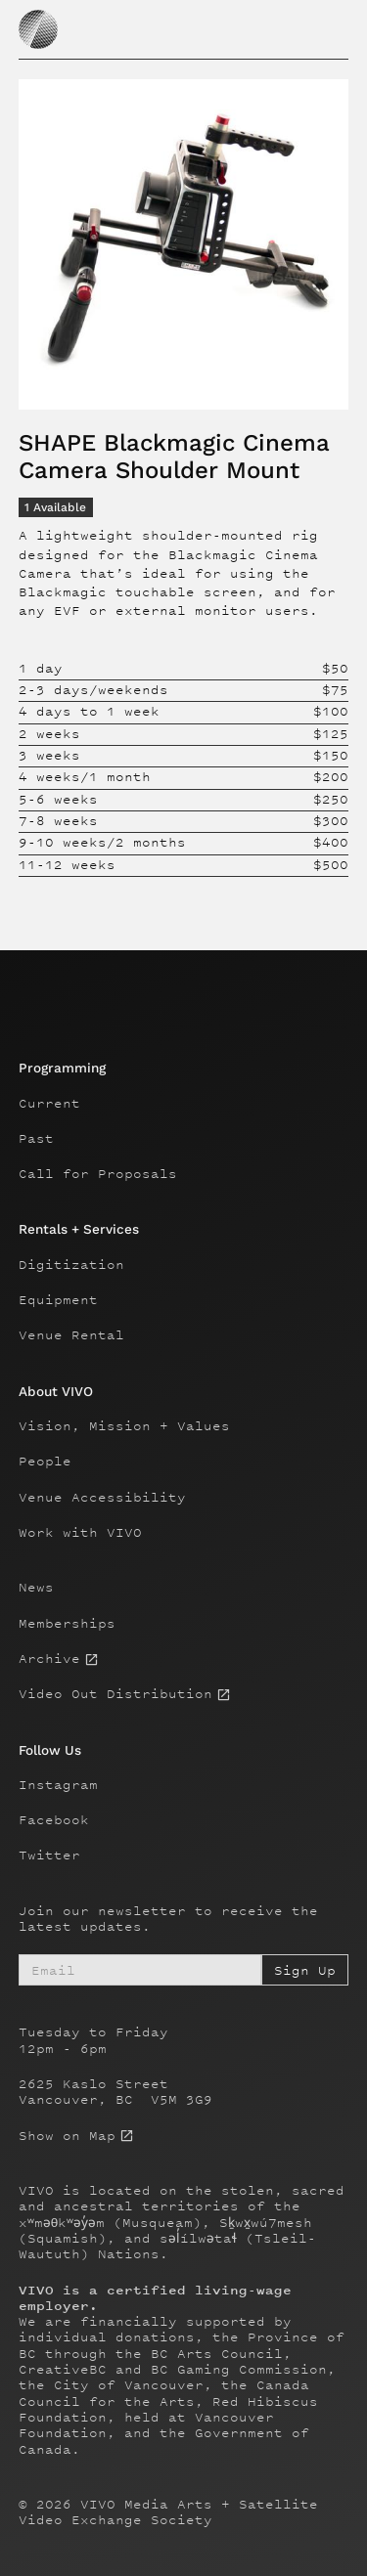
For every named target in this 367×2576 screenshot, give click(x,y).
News (36, 1587)
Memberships (67, 1624)
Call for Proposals (98, 1174)
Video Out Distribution (115, 1694)
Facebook (54, 1820)
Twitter (49, 1855)
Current (49, 1104)
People (45, 1461)
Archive (49, 1659)
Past (36, 1139)
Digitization (71, 1265)
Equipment (58, 1300)
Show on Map (67, 2136)
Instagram (58, 1785)
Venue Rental (71, 1335)
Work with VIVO (80, 1533)
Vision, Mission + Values (124, 1426)
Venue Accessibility (102, 1498)
